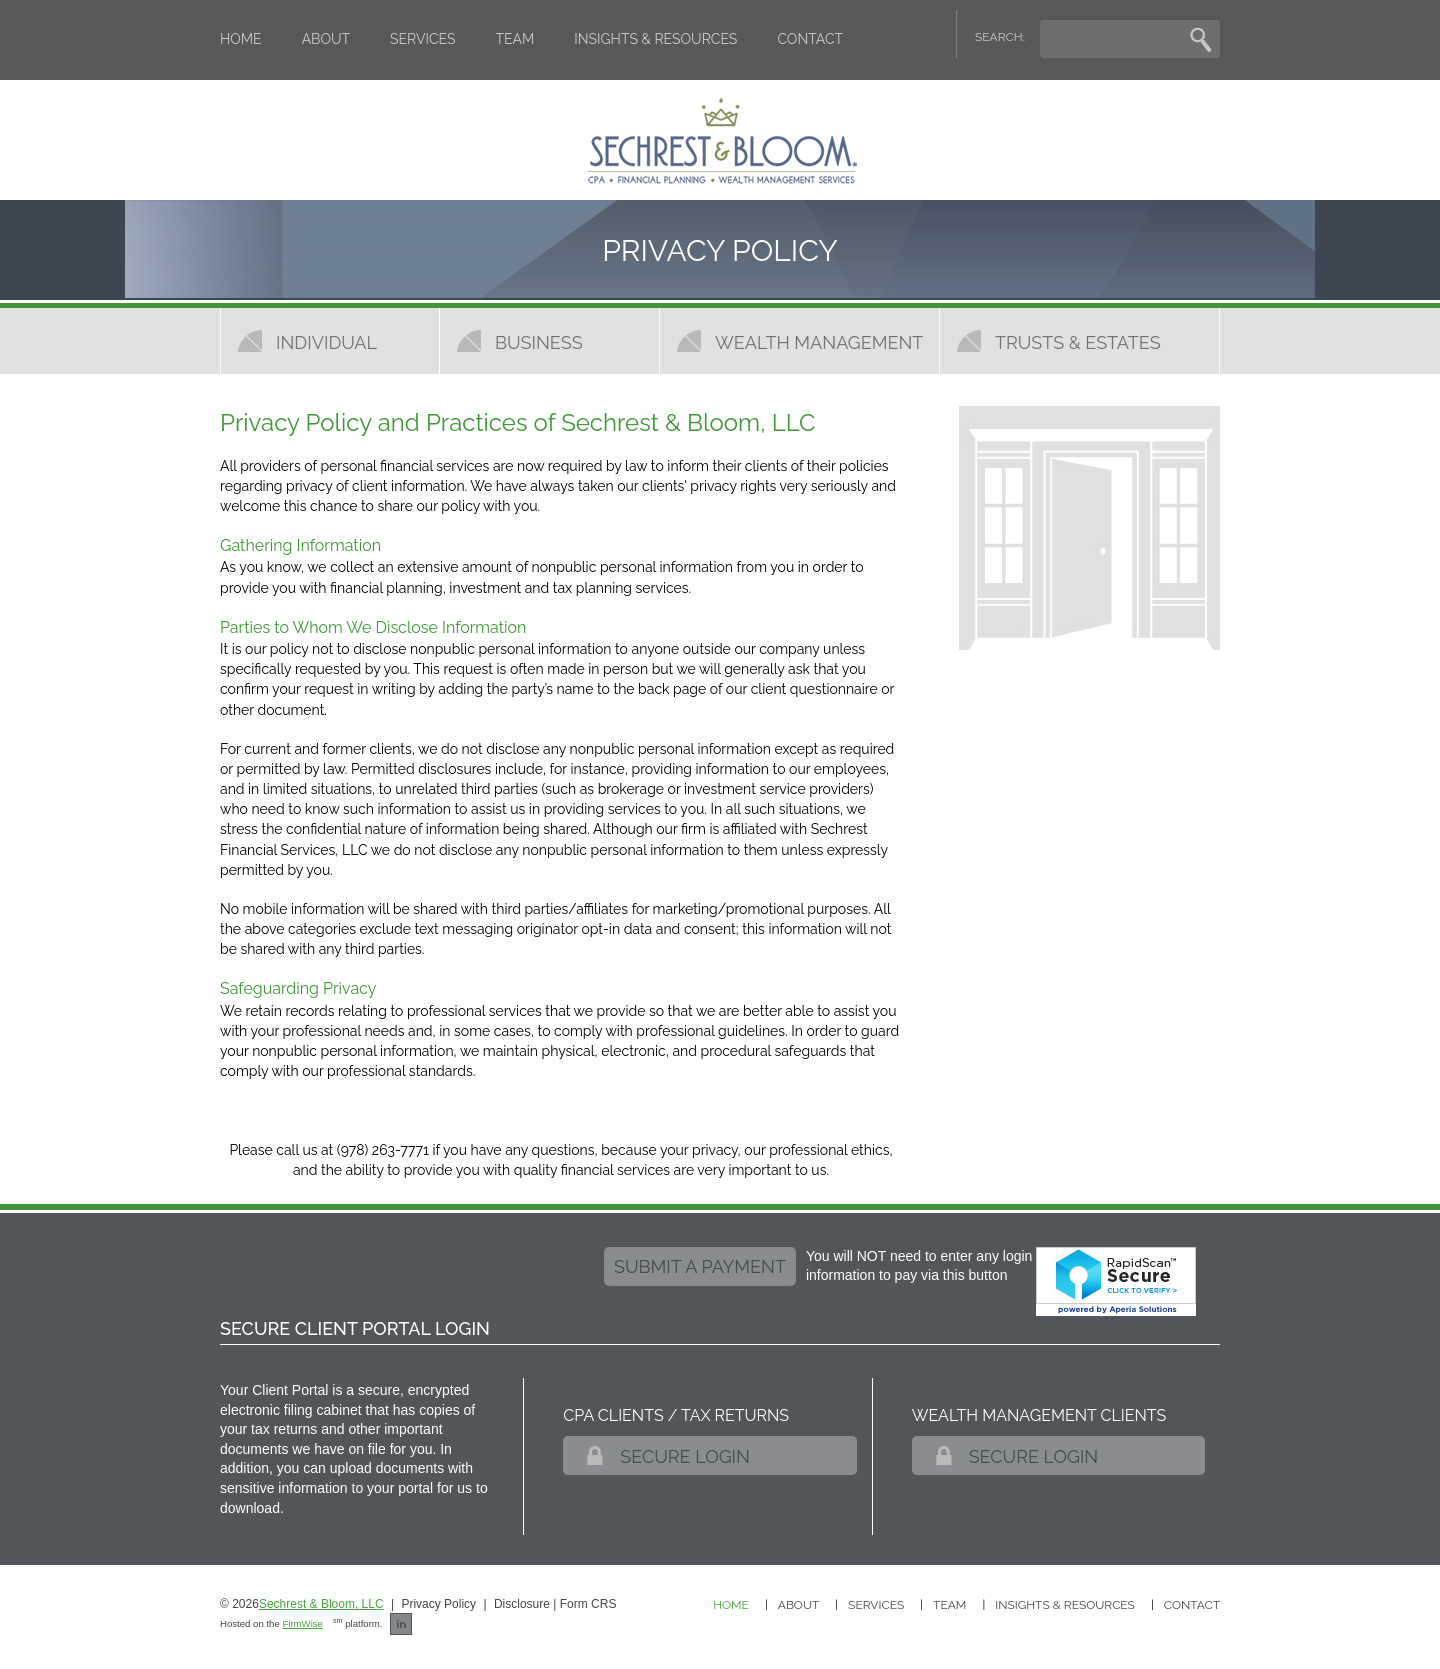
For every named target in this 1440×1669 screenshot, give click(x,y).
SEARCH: (1000, 37)
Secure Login (685, 1456)
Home (241, 39)
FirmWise (302, 1623)
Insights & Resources (655, 39)
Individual (326, 342)
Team (515, 39)
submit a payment (700, 1266)
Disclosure (522, 1604)
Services (422, 39)
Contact (810, 39)
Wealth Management (819, 342)
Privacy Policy (438, 1604)
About (326, 39)
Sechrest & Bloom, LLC (321, 1604)
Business (539, 342)
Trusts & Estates (1078, 342)
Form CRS (588, 1604)
